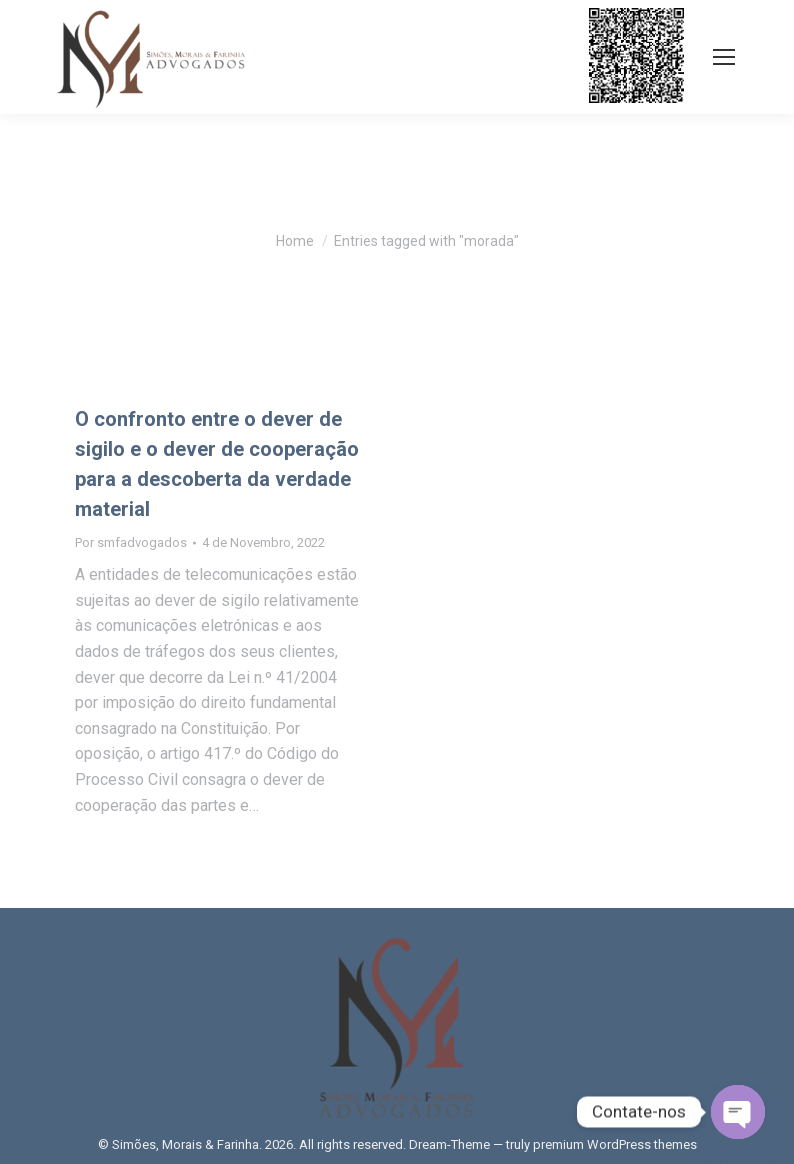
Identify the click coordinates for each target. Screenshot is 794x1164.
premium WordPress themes (615, 1144)
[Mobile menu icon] (724, 57)
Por (131, 542)
